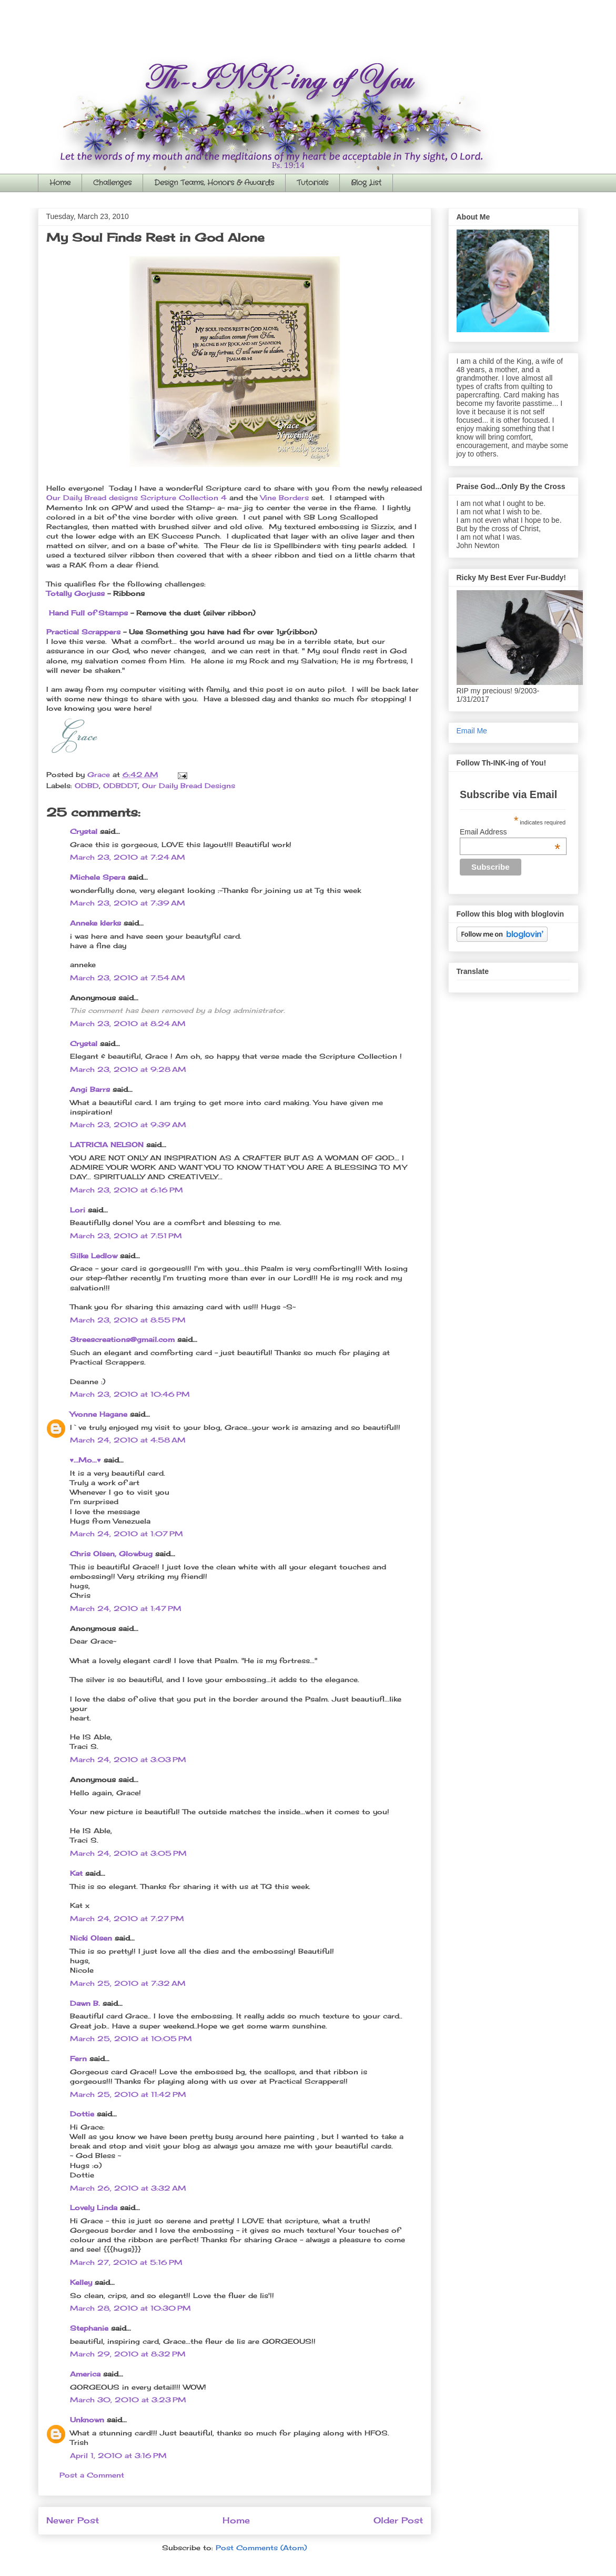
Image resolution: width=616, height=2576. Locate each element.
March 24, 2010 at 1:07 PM (126, 1533)
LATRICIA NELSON (107, 1144)
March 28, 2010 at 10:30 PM (130, 2308)
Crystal (83, 831)
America (85, 2374)
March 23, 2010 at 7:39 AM (127, 903)
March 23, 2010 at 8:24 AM (128, 1023)
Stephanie (89, 2328)
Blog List (366, 182)
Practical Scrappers (83, 632)
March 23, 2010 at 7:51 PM (126, 1235)
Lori (77, 1210)
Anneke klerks (95, 923)
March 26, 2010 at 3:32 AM (128, 2188)
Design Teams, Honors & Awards (214, 182)
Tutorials (312, 182)
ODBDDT (120, 785)
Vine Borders (284, 497)
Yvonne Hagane (98, 1414)
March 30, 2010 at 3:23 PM (128, 2399)
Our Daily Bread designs (92, 497)
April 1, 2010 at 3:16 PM (118, 2455)
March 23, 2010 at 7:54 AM (127, 977)
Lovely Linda (93, 2207)
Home (59, 182)
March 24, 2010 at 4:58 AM (128, 1440)
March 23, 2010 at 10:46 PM (130, 1394)
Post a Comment (91, 2475)
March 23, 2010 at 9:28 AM (128, 1069)
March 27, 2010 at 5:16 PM (126, 2262)
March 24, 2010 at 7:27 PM (127, 1918)
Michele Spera (97, 877)
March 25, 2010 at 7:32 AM (128, 1983)
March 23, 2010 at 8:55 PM (128, 1320)
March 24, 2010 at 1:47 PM (125, 1608)
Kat (76, 1873)
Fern (78, 2058)
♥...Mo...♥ (85, 1460)
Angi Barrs (90, 1089)
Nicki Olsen (91, 1938)
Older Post (398, 2520)
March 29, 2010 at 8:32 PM (128, 2354)
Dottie (82, 2114)
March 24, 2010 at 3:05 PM (128, 1853)
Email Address (510, 832)
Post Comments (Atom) (261, 2547)
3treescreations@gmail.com (122, 1339)
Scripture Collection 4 (183, 497)
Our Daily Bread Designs (188, 785)
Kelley (81, 2282)
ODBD (87, 785)
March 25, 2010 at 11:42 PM (128, 2094)
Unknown (87, 2419)
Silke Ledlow (93, 1255)
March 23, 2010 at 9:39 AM (128, 1124)
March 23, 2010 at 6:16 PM (126, 1190)
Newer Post (72, 2520)
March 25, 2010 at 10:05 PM (131, 2038)
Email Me (472, 731)
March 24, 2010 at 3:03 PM (128, 1759)
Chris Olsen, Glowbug (111, 1553)
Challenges (112, 182)
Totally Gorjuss (75, 593)
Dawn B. (85, 2003)
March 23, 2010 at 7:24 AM (127, 857)
